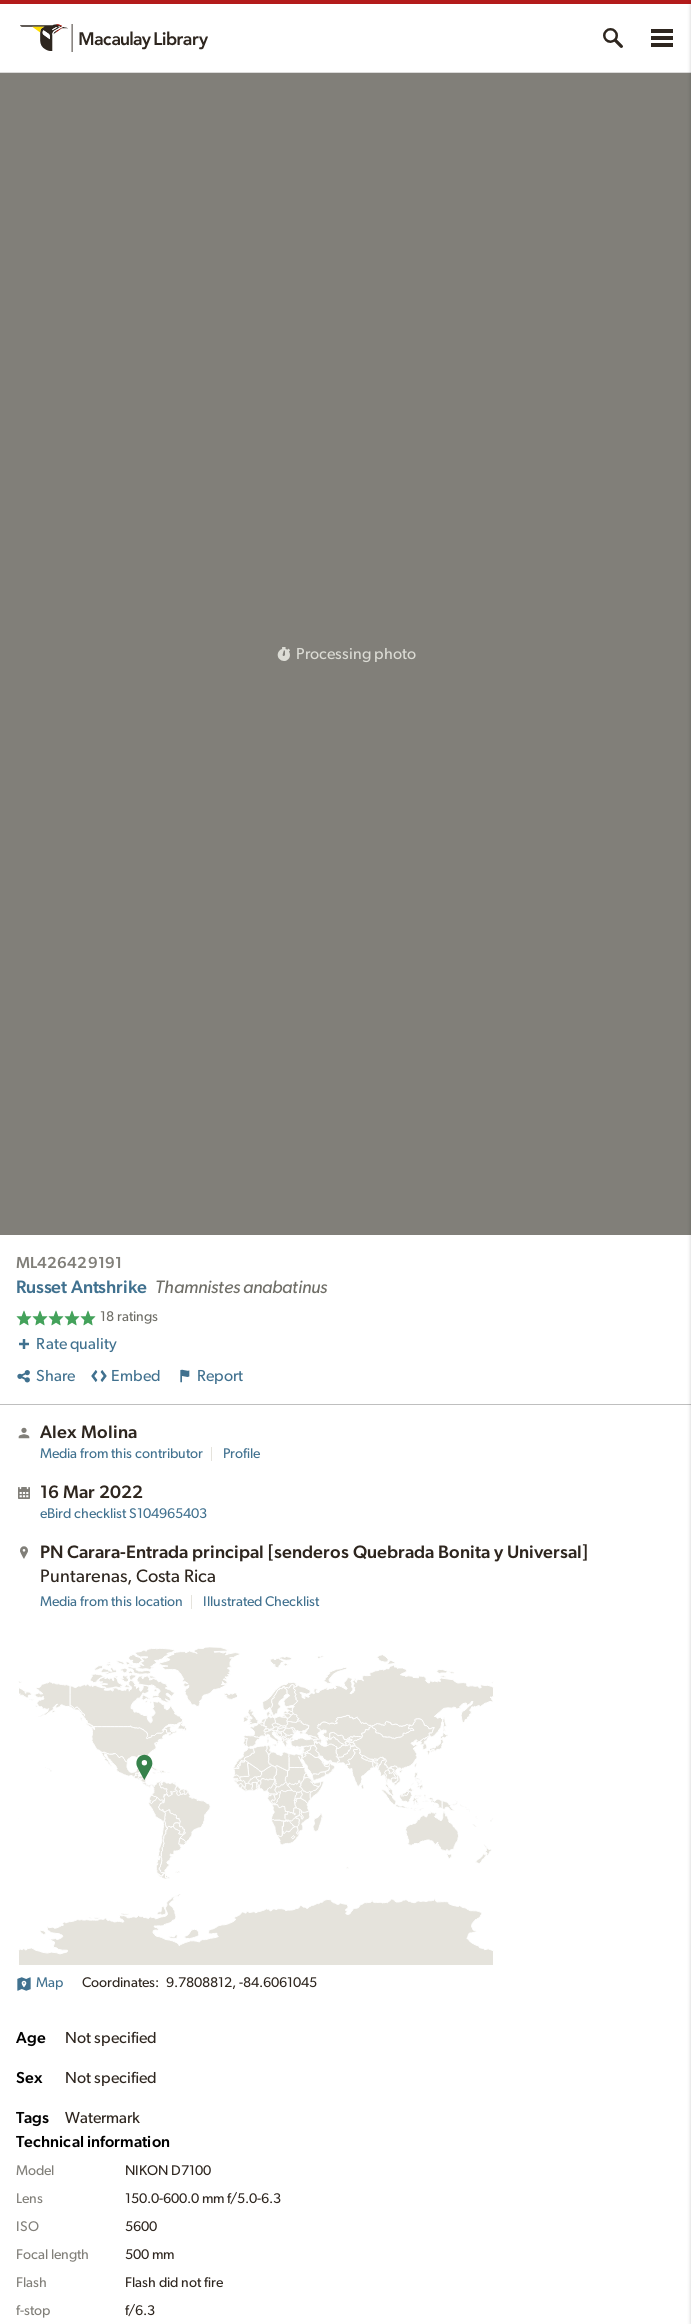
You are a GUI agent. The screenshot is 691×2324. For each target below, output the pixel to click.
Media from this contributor (121, 1454)
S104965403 (123, 1514)
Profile (241, 1454)
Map (39, 1983)
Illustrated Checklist (261, 1602)
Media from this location (111, 1602)
